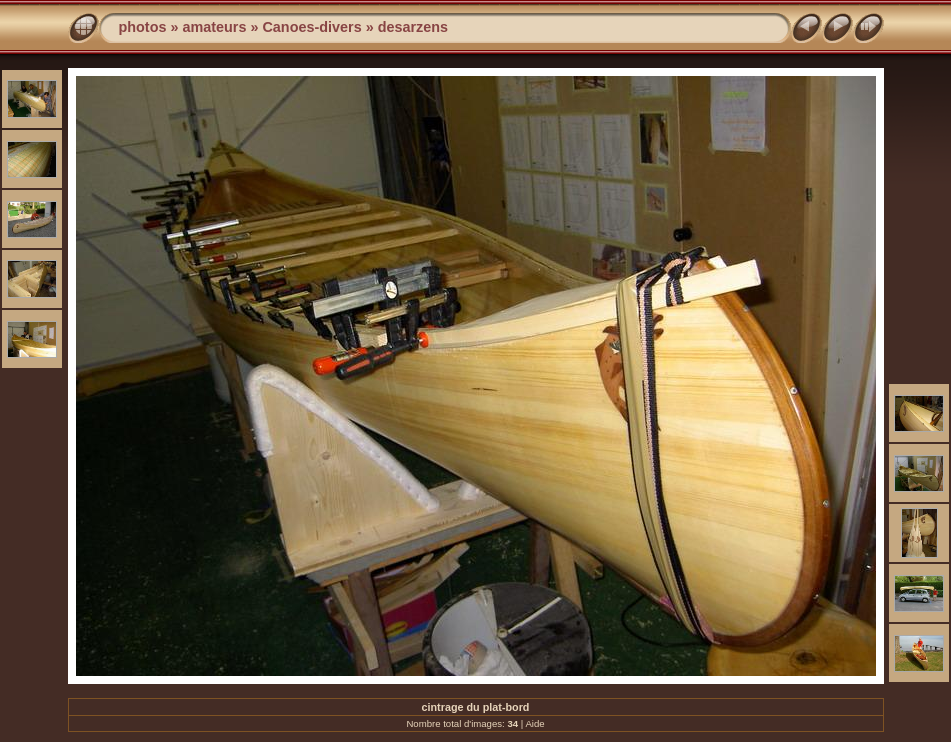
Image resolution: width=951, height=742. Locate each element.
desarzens (413, 27)
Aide (534, 723)
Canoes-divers (311, 27)
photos (143, 27)
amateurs (214, 27)
